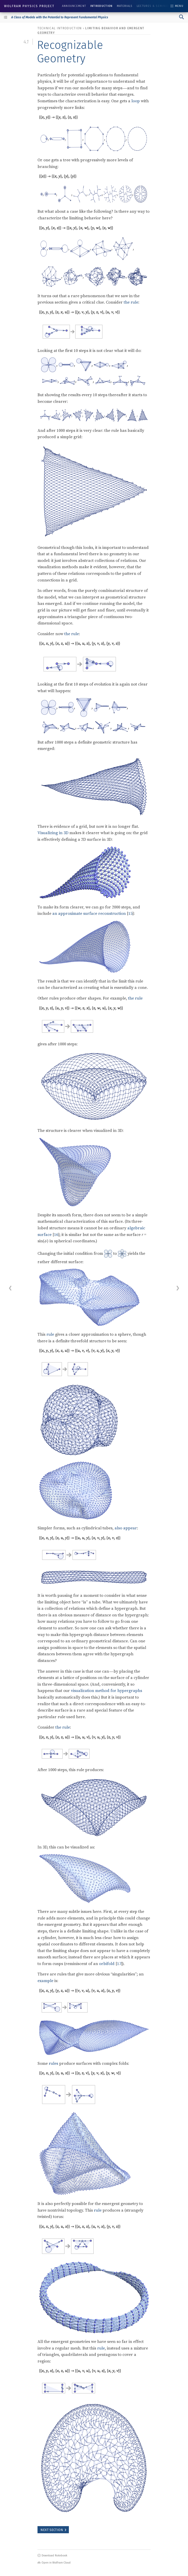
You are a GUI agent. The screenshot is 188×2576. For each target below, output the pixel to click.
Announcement (74, 6)
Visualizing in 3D (52, 832)
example (45, 1980)
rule (50, 1334)
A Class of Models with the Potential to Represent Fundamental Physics (59, 17)
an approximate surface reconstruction (89, 913)
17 (119, 1963)
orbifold (107, 1963)
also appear (126, 1528)
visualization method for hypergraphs (106, 1690)
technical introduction (59, 28)
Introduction (101, 6)
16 (56, 1234)
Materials (125, 6)
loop (135, 101)
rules (53, 2063)
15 (130, 913)
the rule (131, 302)
